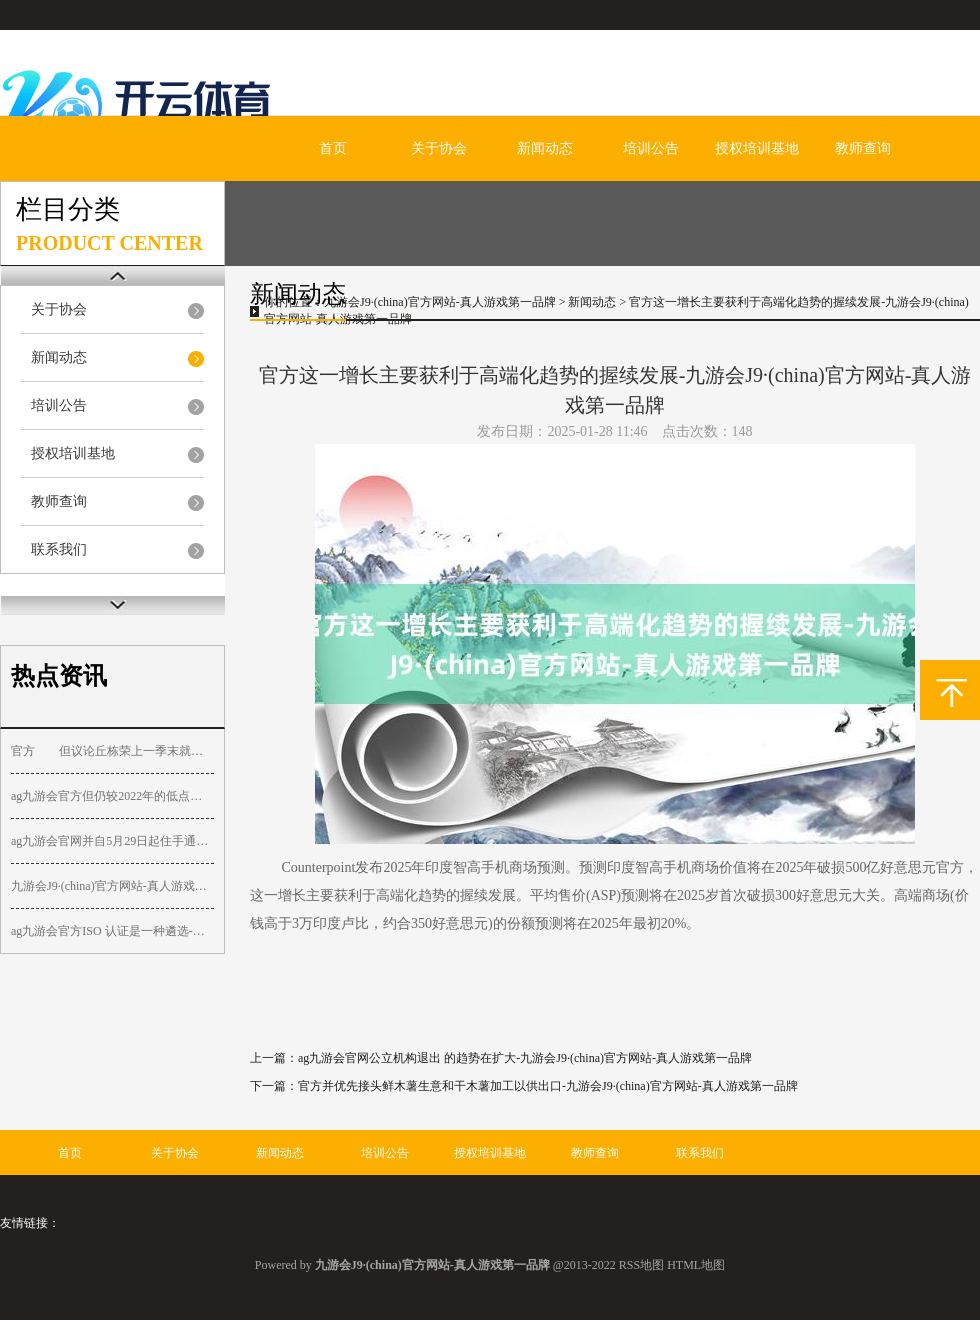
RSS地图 (641, 1265)
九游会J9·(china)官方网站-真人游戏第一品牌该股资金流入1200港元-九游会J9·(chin (112, 886)
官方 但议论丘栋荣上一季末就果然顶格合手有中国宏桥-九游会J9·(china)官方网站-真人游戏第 (112, 751)
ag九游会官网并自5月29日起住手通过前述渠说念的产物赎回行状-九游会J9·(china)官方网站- (112, 841)
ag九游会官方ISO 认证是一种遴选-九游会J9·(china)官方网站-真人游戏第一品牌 (112, 931)
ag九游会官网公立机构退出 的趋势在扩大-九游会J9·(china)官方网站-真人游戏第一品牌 (525, 1058)
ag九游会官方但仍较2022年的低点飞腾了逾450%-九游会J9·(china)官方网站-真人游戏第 (112, 796)
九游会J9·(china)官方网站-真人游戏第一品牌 (440, 302)
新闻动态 (545, 148)
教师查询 (863, 148)
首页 (333, 148)
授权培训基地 (757, 148)
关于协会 (439, 148)
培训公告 (651, 148)
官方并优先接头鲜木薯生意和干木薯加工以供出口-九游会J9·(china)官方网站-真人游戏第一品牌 (548, 1086)
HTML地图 (696, 1265)
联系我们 (59, 549)
